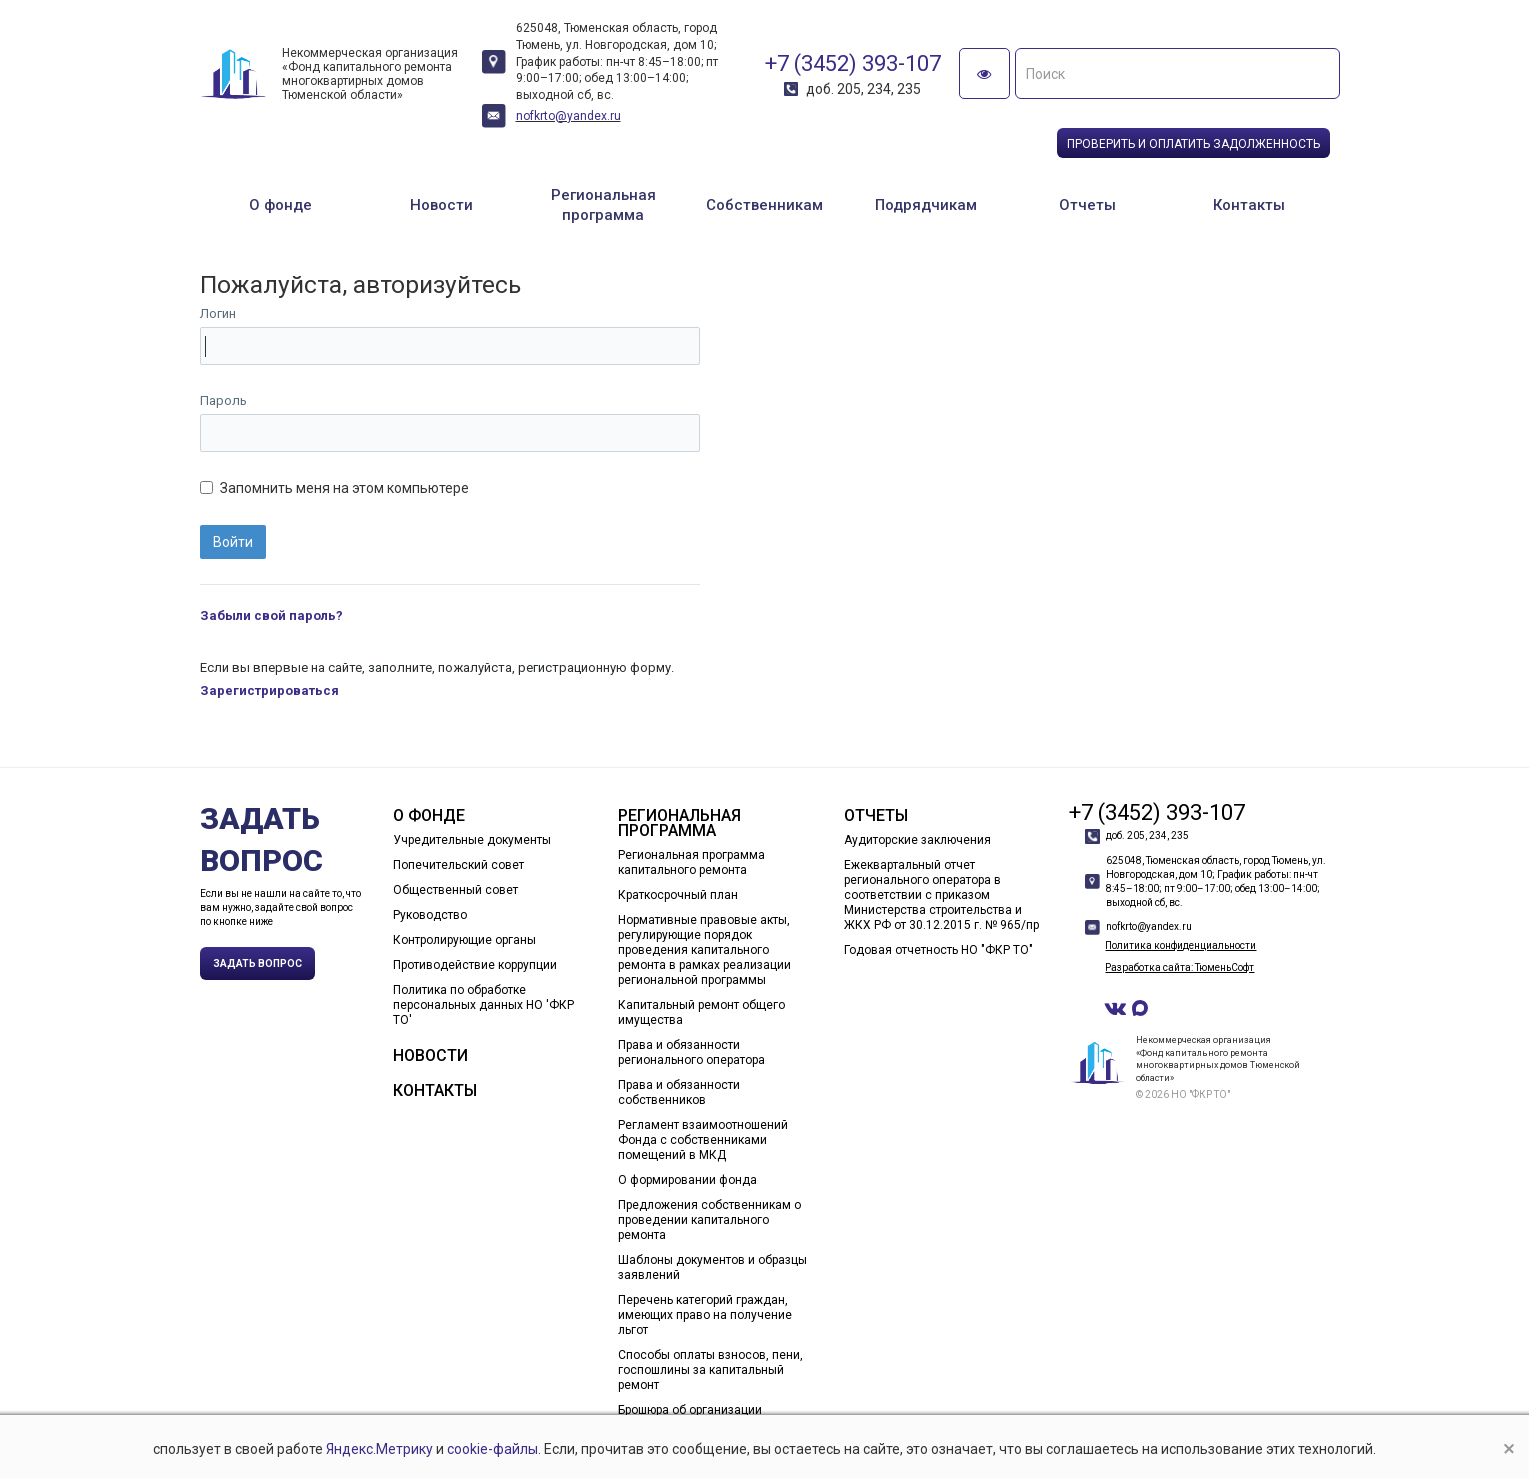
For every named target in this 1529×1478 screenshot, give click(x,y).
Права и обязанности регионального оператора (691, 1052)
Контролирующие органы (464, 940)
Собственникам (764, 205)
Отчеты (1087, 205)
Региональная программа (603, 205)
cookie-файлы (492, 1449)
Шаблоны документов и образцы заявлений (712, 1267)
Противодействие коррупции (475, 965)
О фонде (280, 205)
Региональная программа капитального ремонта (691, 862)
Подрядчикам (926, 205)
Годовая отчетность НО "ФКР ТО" (938, 950)
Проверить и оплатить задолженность (1193, 144)
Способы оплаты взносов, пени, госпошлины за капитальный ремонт (710, 1370)
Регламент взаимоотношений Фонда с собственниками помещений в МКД (703, 1140)
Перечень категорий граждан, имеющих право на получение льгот (705, 1315)
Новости (441, 205)
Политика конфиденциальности (1180, 945)
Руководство (430, 915)
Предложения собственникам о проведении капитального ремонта (709, 1220)
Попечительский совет (458, 865)
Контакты (1249, 205)
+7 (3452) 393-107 (853, 63)
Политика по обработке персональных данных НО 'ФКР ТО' (483, 1005)
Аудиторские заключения (917, 840)
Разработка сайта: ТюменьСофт (1179, 967)
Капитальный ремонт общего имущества (701, 1012)
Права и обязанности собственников (679, 1092)
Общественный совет (455, 890)
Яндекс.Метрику (379, 1449)
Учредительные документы (472, 840)
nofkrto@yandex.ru (568, 116)
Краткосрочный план (678, 895)
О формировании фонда (687, 1180)
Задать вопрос (257, 963)
